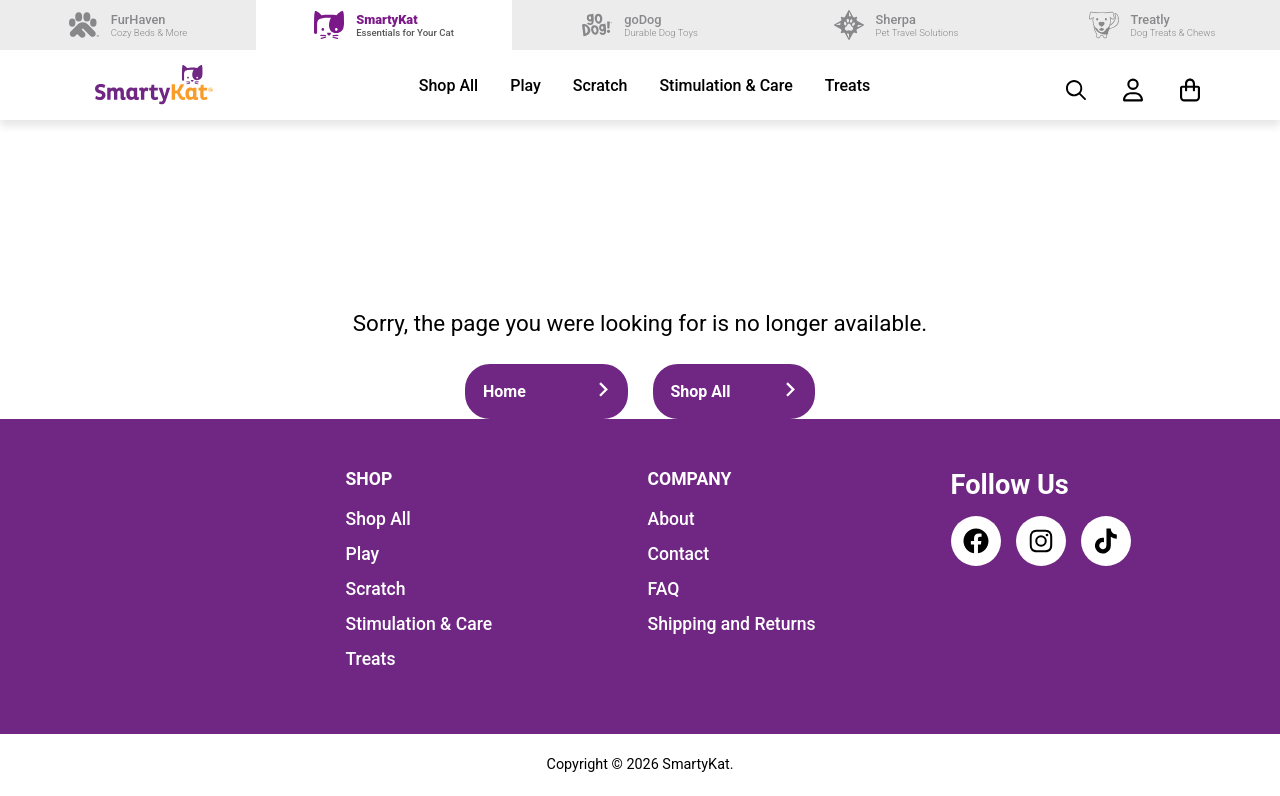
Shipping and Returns (732, 624)
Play (525, 85)
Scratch (600, 85)
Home (546, 391)
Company (690, 479)
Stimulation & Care (725, 85)
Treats (847, 85)
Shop (369, 479)
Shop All (448, 85)
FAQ (664, 589)
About (671, 519)
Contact (679, 554)
